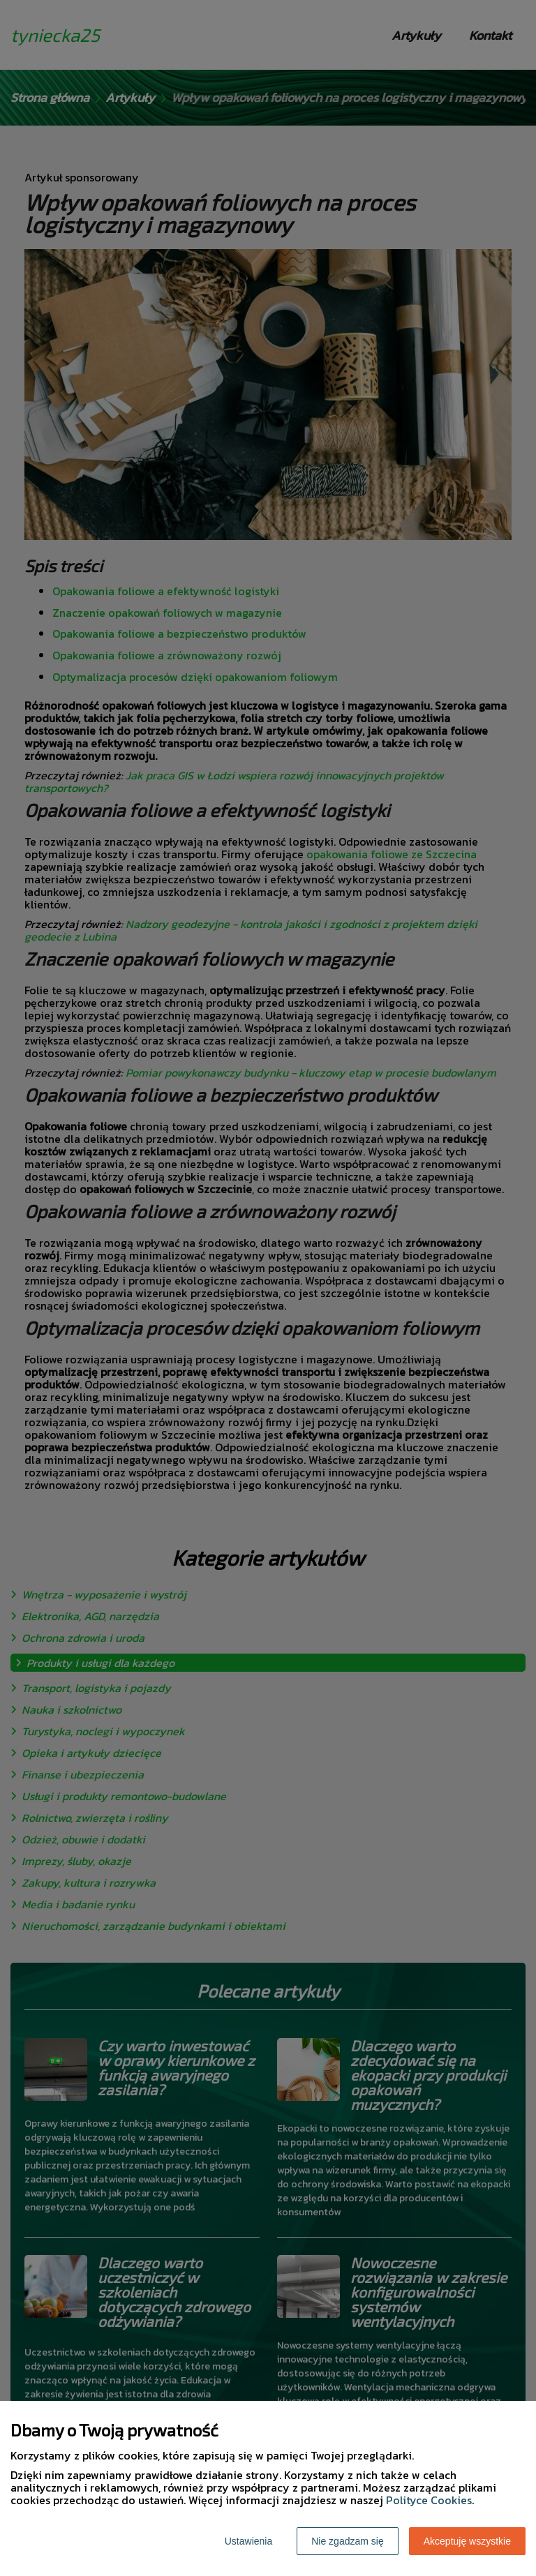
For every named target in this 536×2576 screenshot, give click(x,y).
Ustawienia (248, 2541)
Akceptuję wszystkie (467, 2541)
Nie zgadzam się (347, 2541)
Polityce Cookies (429, 2500)
